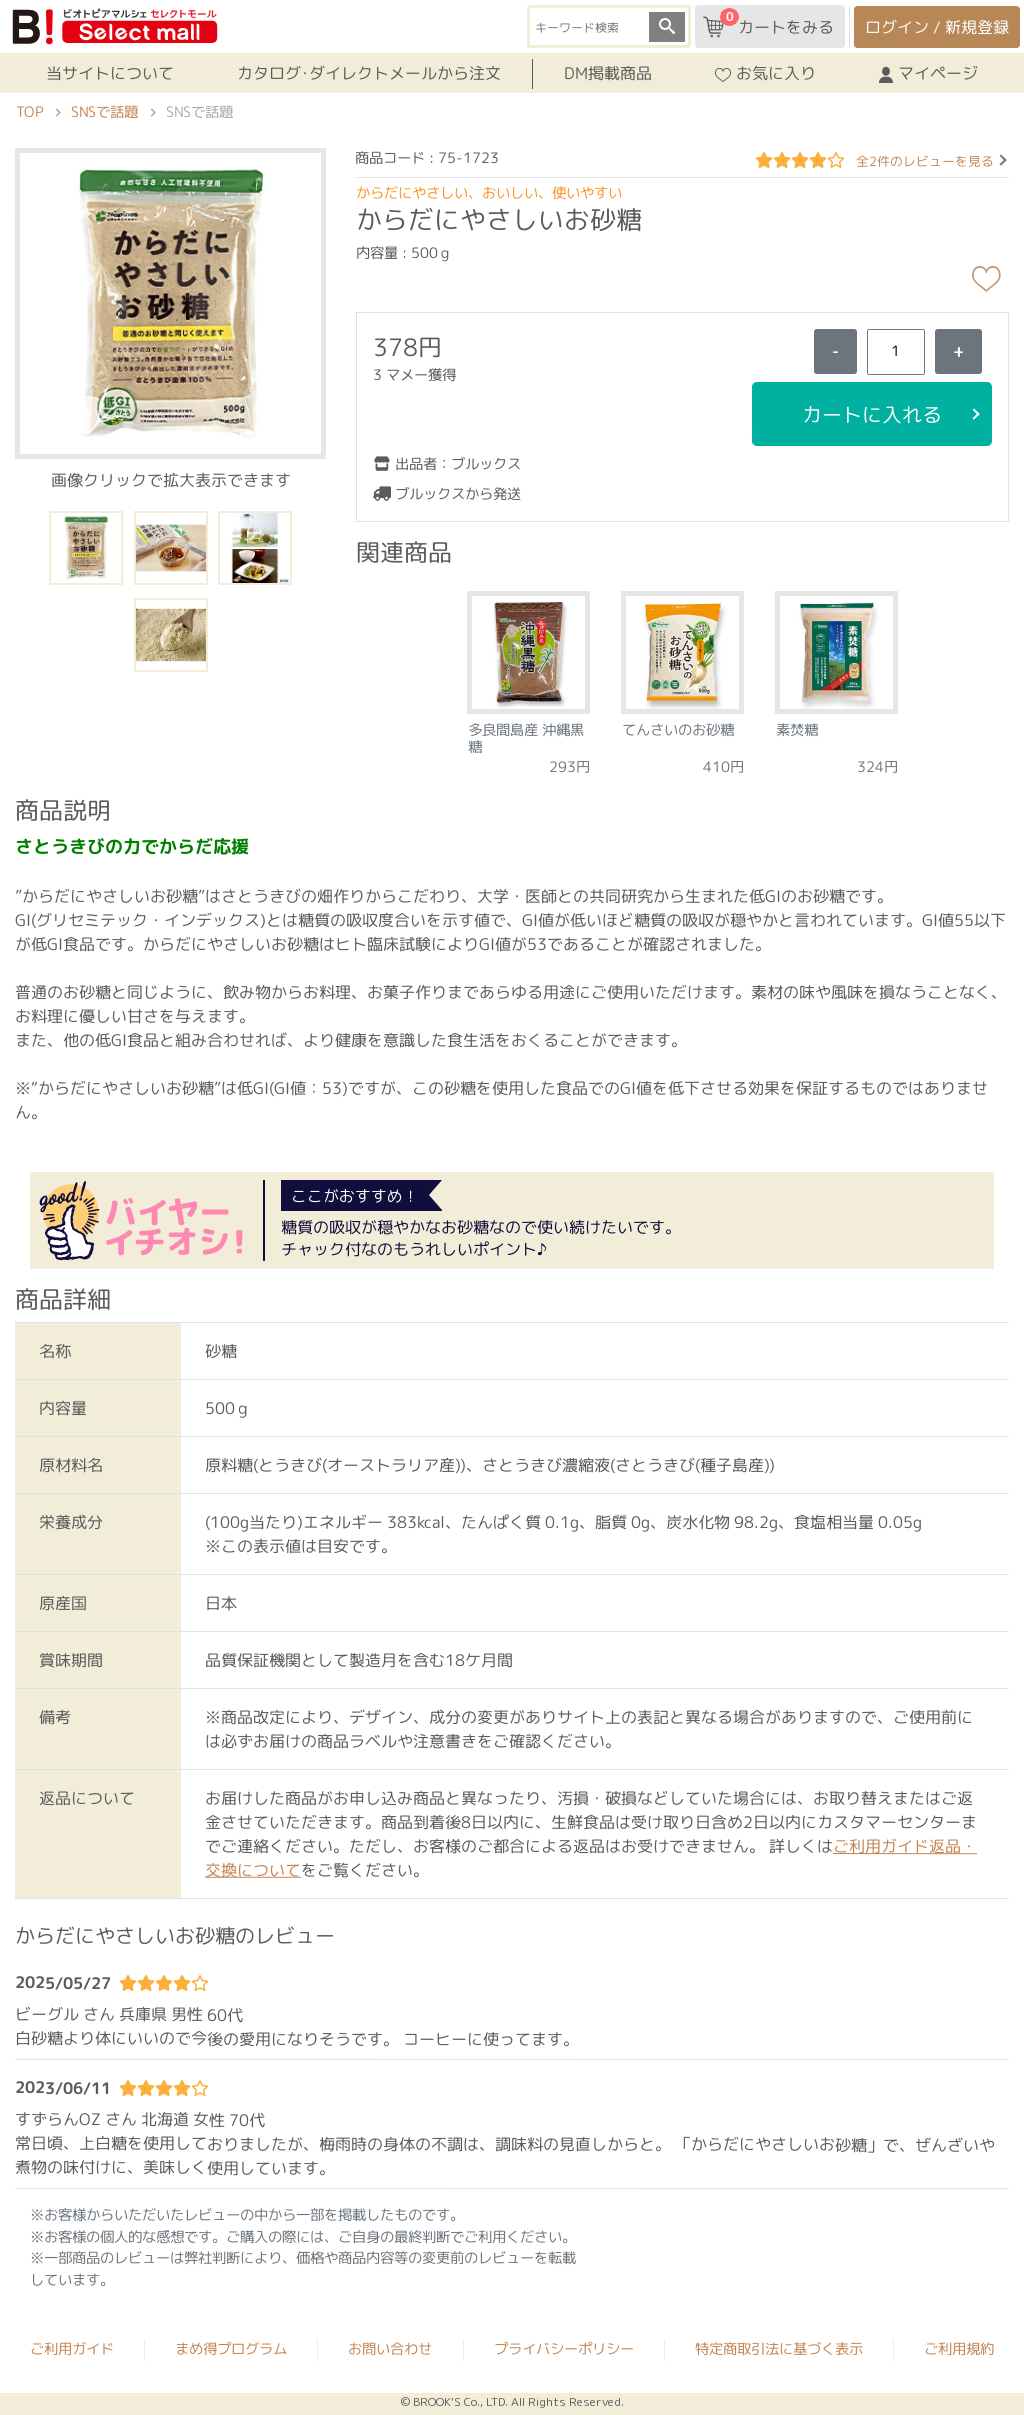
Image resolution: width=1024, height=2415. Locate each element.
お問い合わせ (390, 2349)
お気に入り (765, 73)
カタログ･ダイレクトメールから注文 (369, 73)
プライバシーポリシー (564, 2349)
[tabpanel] (529, 677)
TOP (29, 112)
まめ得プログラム (231, 2349)
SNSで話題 (104, 112)
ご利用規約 (959, 2349)
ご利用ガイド (72, 2349)
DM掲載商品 (608, 73)
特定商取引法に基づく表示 (779, 2349)
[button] (170, 302)
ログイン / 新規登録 (937, 27)
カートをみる (768, 23)
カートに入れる (872, 414)
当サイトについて (110, 73)
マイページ (928, 73)
